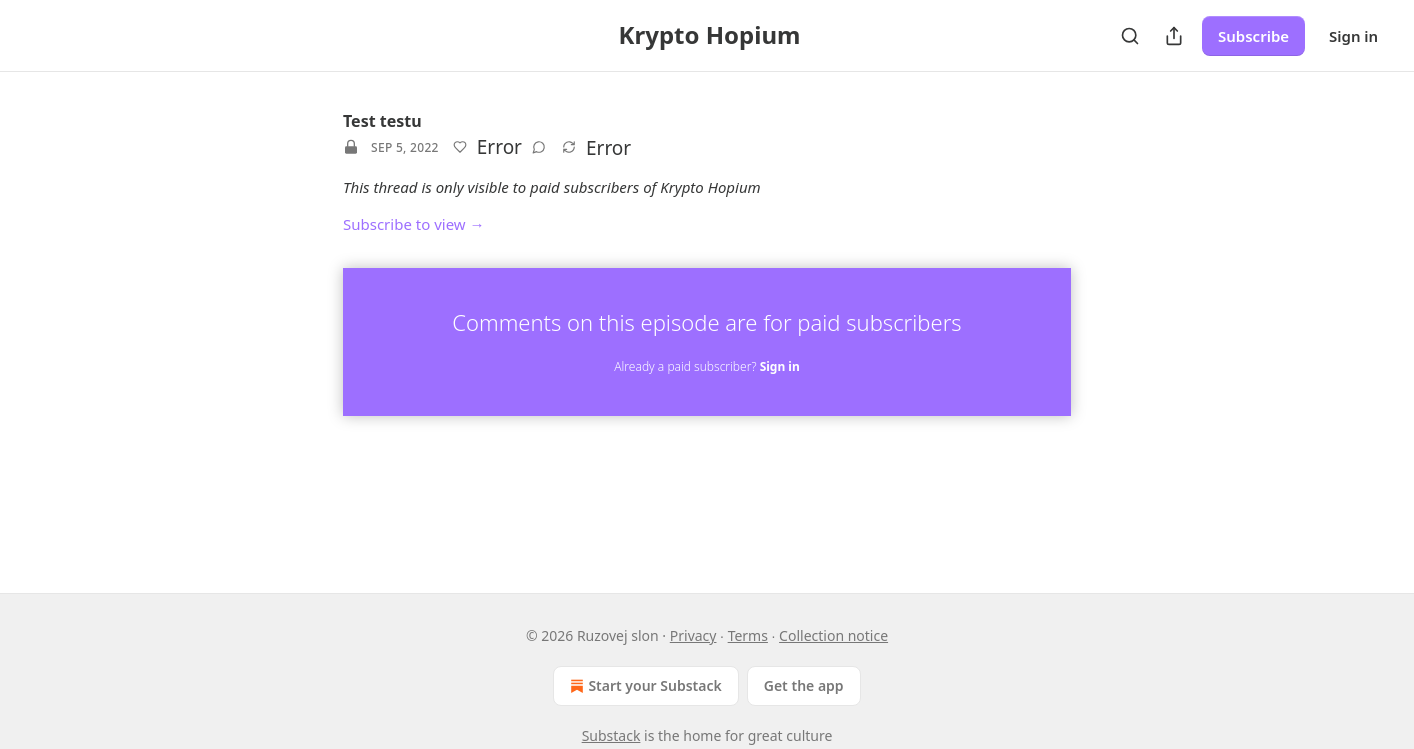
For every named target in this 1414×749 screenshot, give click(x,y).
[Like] (460, 147)
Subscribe (1253, 36)
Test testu (382, 121)
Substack (611, 735)
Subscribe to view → (414, 224)
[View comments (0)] (539, 147)
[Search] (1130, 36)
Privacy (693, 635)
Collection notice (833, 635)
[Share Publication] (1174, 36)
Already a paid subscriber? (706, 366)
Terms (748, 635)
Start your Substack (643, 686)
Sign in (1353, 36)
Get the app (804, 685)
